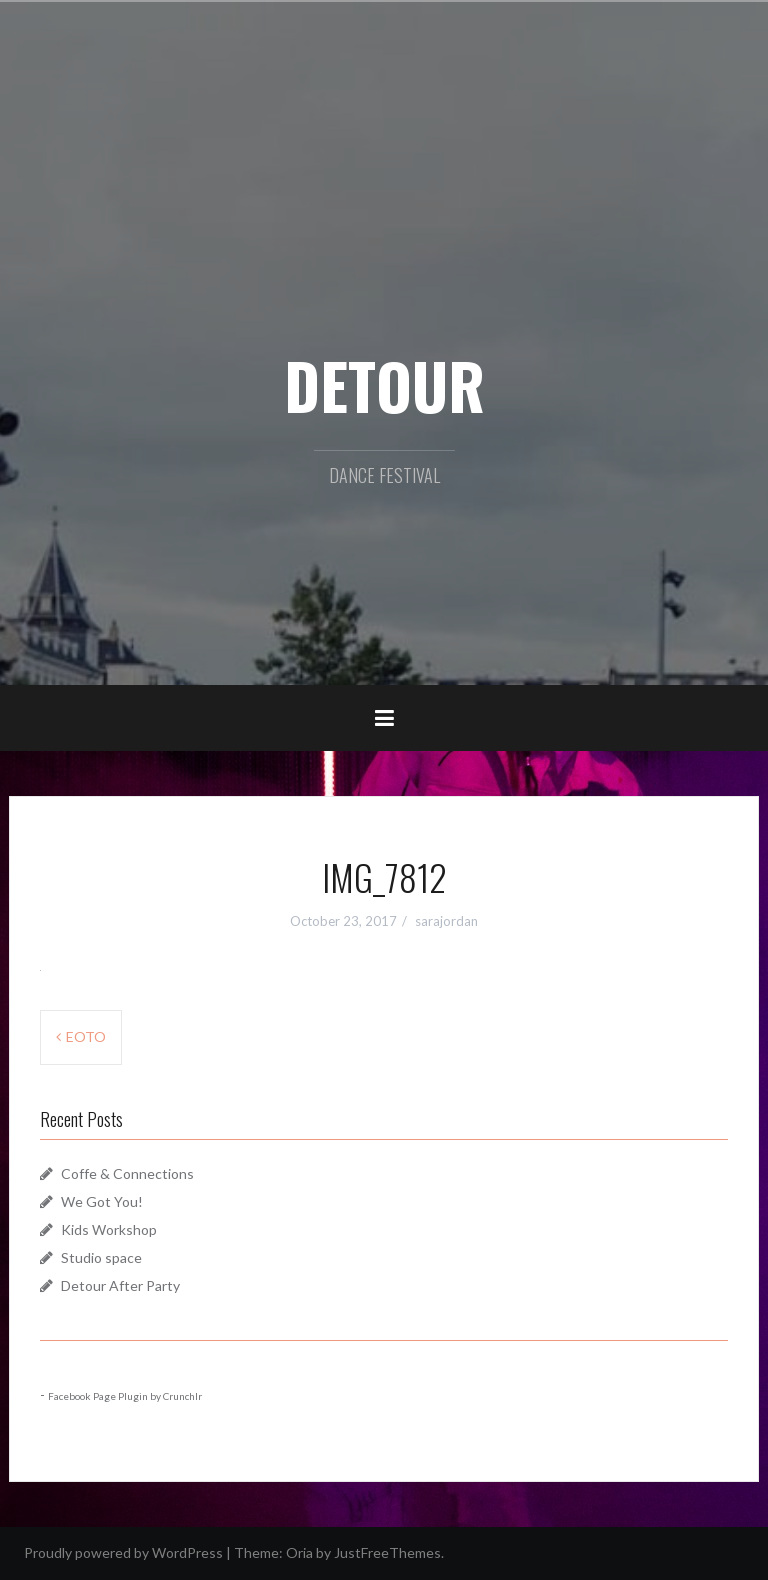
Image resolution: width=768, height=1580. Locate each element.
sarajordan (446, 921)
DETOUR (384, 385)
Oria (299, 1552)
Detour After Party (120, 1285)
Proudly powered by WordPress (123, 1552)
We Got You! (102, 1201)
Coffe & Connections (127, 1173)
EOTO (86, 1036)
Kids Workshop (109, 1229)
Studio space (101, 1257)
